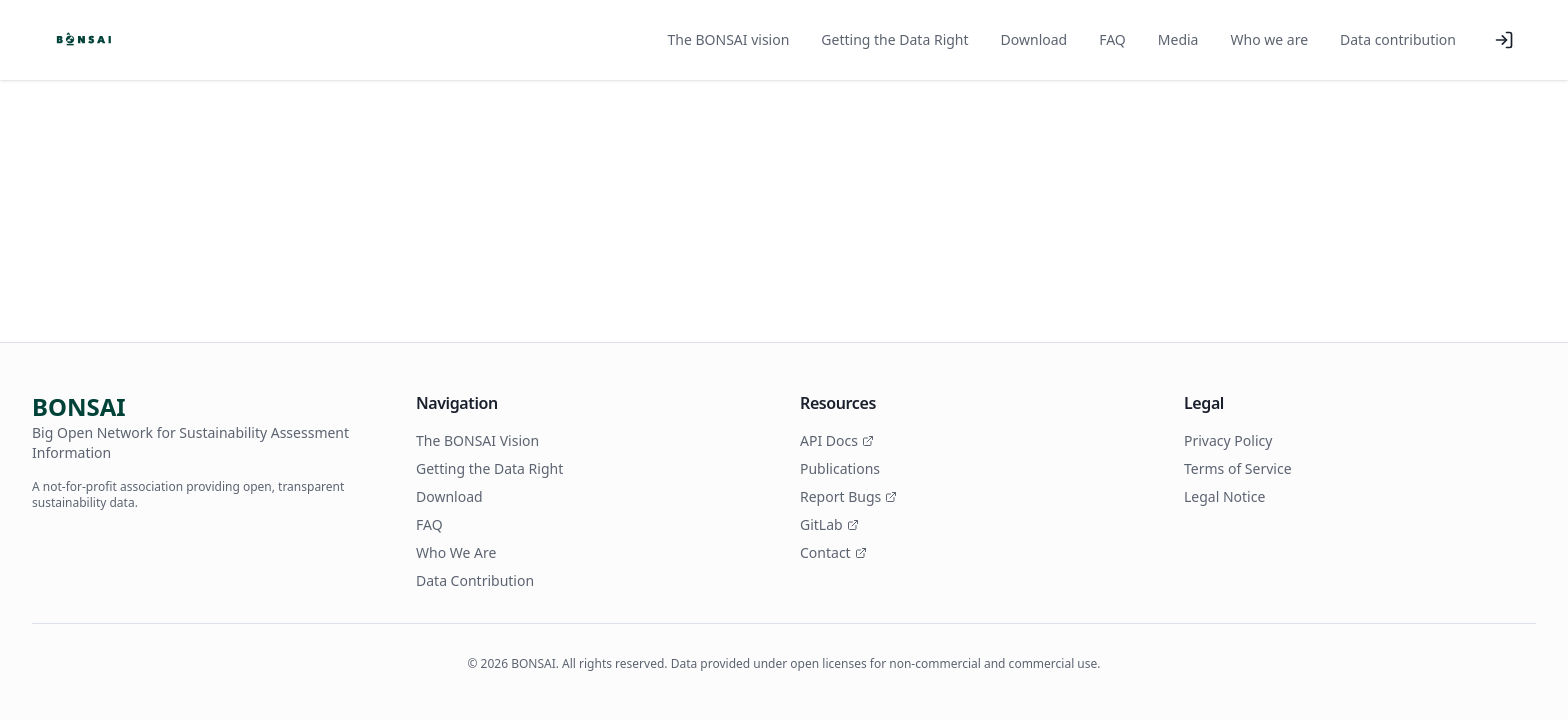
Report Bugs (848, 496)
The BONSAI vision (729, 39)
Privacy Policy (1228, 440)
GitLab (829, 524)
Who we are (1269, 39)
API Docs (837, 440)
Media (1178, 39)
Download (1034, 39)
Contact (833, 552)
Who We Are (456, 552)
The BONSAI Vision (477, 440)
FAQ (1112, 39)
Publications (840, 468)
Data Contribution (475, 580)
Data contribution (1398, 39)
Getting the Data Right (894, 39)
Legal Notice (1224, 496)
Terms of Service (1238, 468)
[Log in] (1504, 40)
